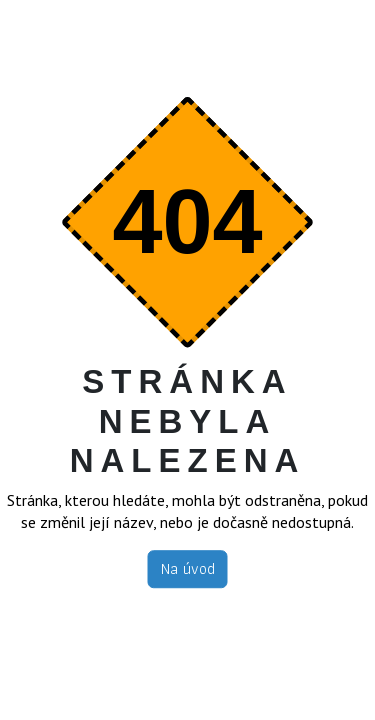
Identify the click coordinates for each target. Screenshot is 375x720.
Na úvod (188, 568)
